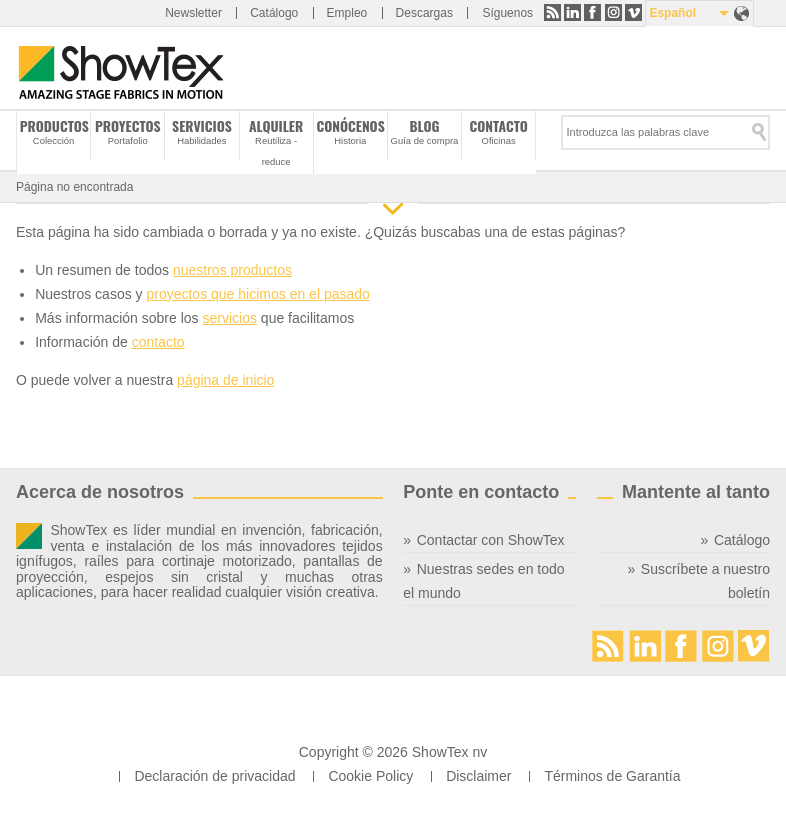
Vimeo (633, 12)
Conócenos (350, 126)
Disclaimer (478, 776)
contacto (158, 342)
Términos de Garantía (612, 776)
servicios (229, 318)
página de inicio (225, 380)
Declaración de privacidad (214, 776)
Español (672, 13)
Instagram (613, 12)
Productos (54, 126)
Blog (424, 126)
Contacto (499, 126)
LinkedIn (572, 12)
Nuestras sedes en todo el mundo (483, 581)
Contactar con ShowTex (491, 540)
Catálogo (274, 13)
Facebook (592, 12)
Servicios (202, 126)
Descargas (424, 13)
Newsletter (193, 13)
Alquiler (276, 126)
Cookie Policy (370, 776)
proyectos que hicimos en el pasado (257, 294)
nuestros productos (232, 270)
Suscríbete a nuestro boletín (705, 581)
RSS (552, 12)
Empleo (347, 13)
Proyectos (128, 126)
